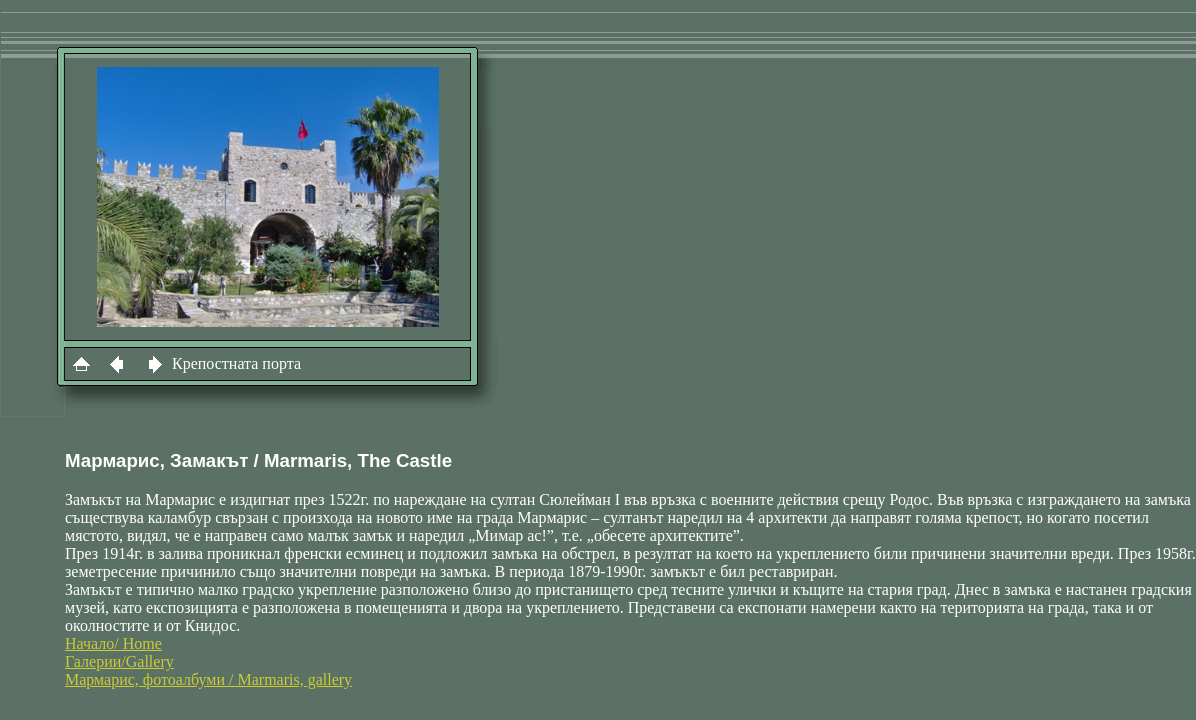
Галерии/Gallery (119, 661)
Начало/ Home (113, 643)
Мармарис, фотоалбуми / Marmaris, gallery (208, 679)
